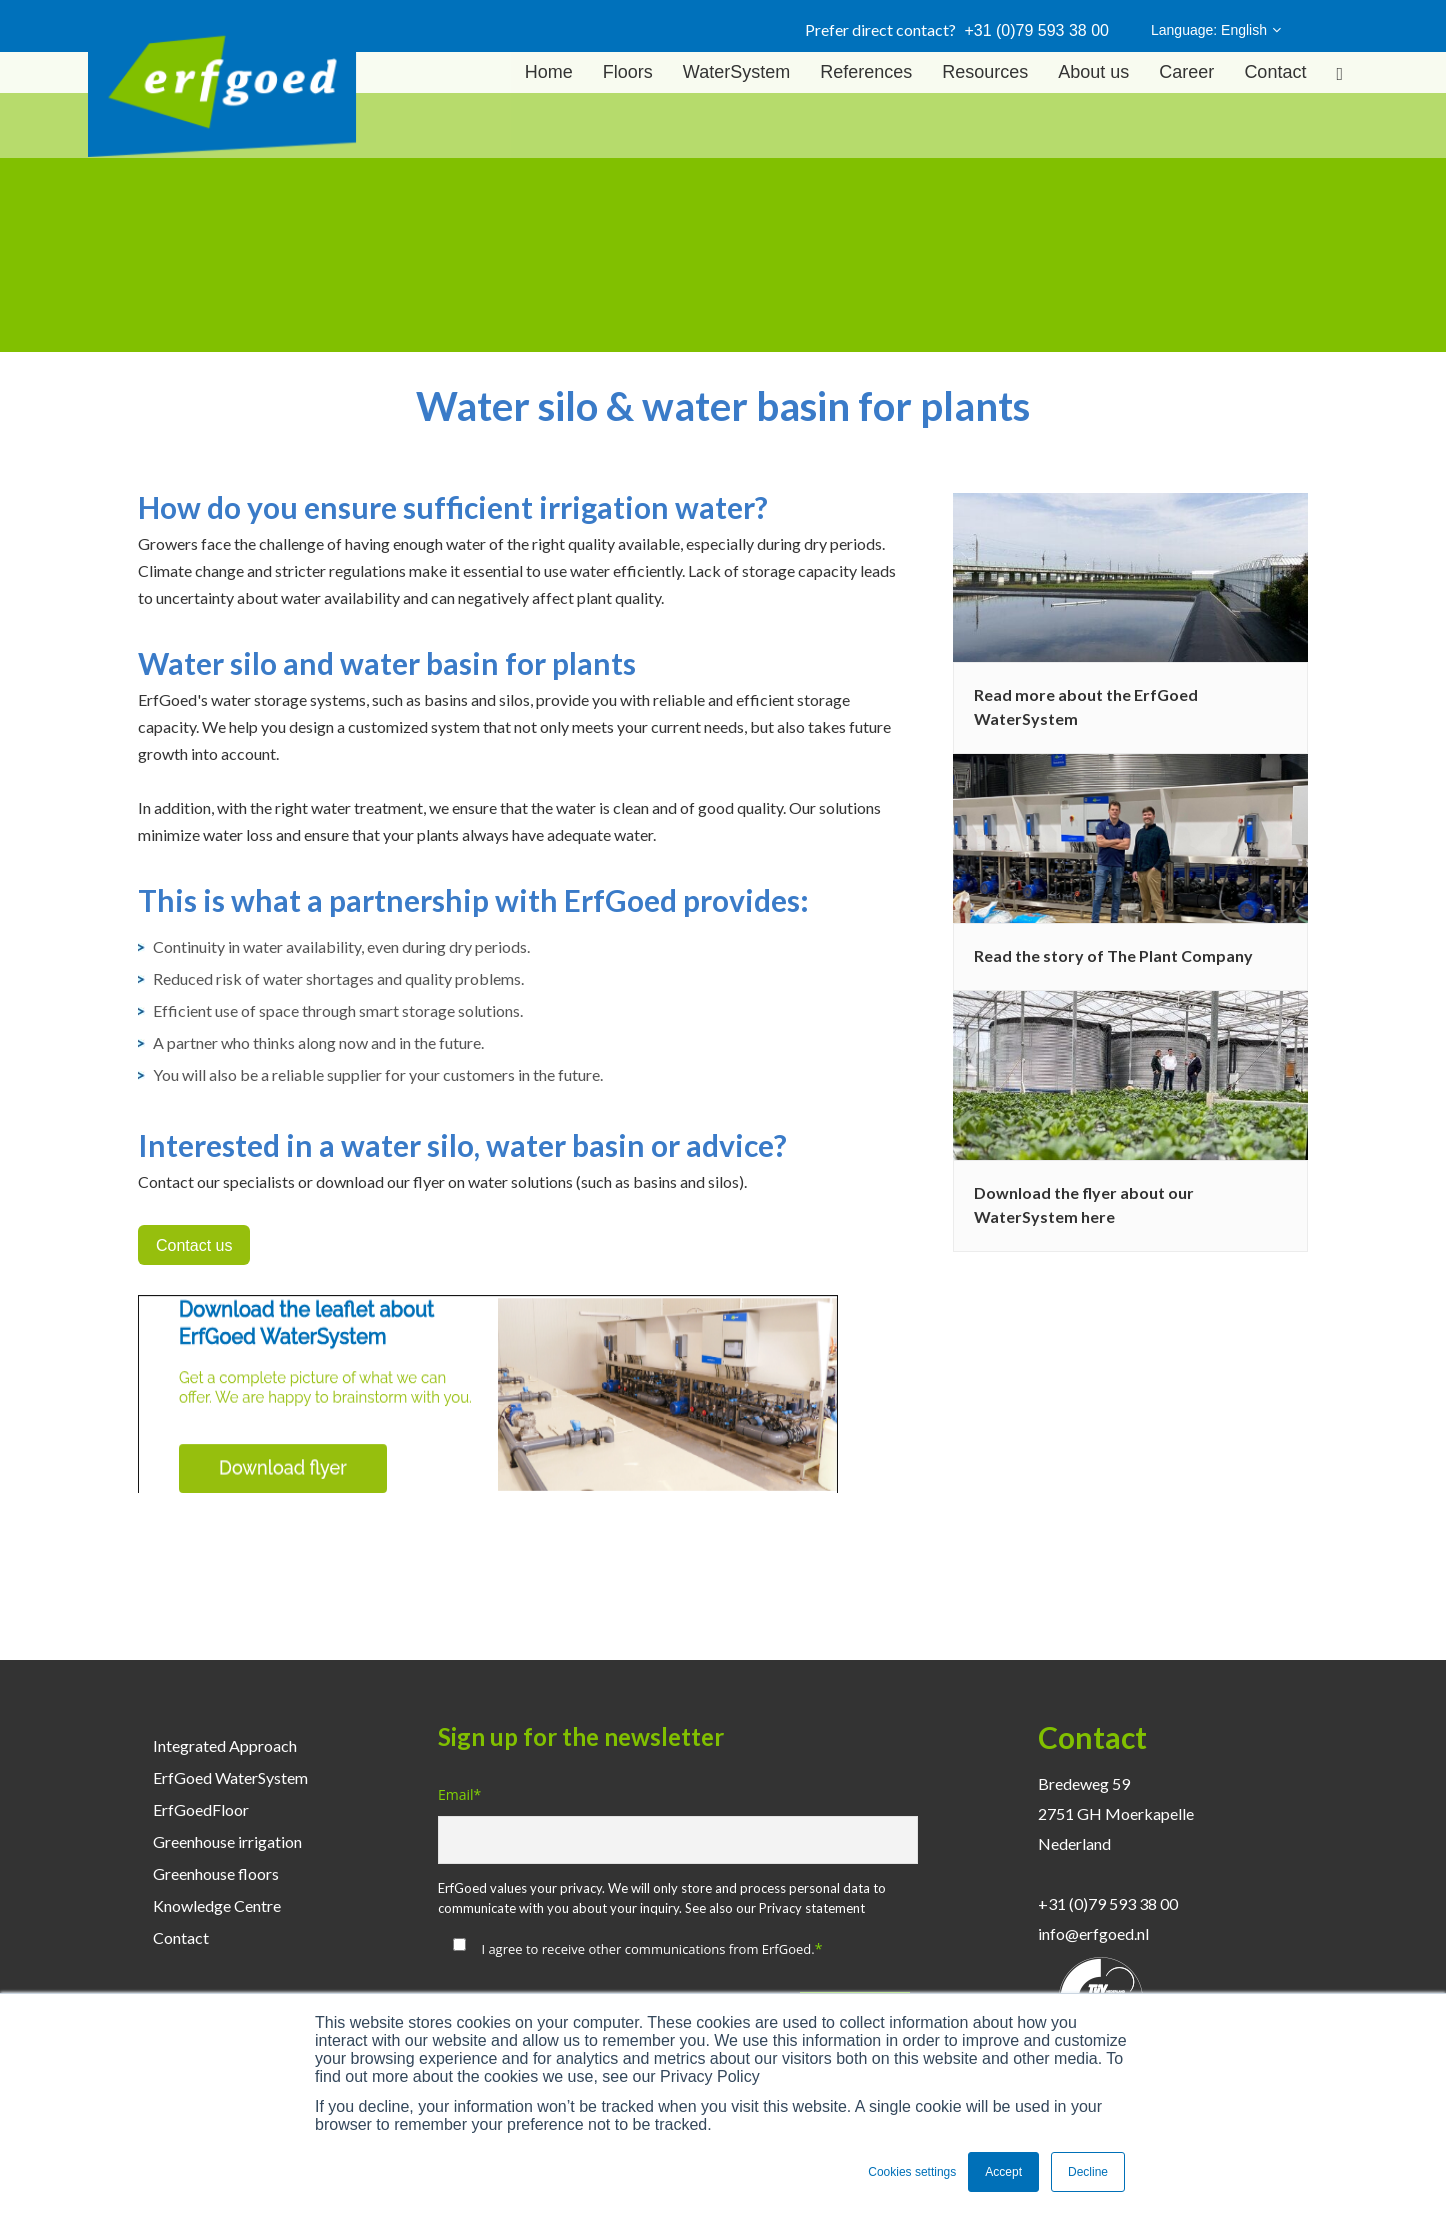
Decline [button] (1088, 2172)
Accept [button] (1003, 2172)
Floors (628, 72)
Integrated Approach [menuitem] (225, 1745)
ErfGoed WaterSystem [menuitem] (230, 1777)
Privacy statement (812, 1908)
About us (1093, 72)
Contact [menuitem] (181, 1937)
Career (1186, 72)
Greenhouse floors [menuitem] (216, 1873)
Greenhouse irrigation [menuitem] (227, 1841)
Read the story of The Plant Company (1113, 955)
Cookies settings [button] (912, 2172)
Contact (1275, 72)
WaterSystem (736, 72)
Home (549, 72)
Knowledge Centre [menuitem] (217, 1905)
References (866, 72)
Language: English (1216, 30)
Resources (985, 72)
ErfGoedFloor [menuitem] (201, 1809)
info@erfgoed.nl (1093, 1933)
